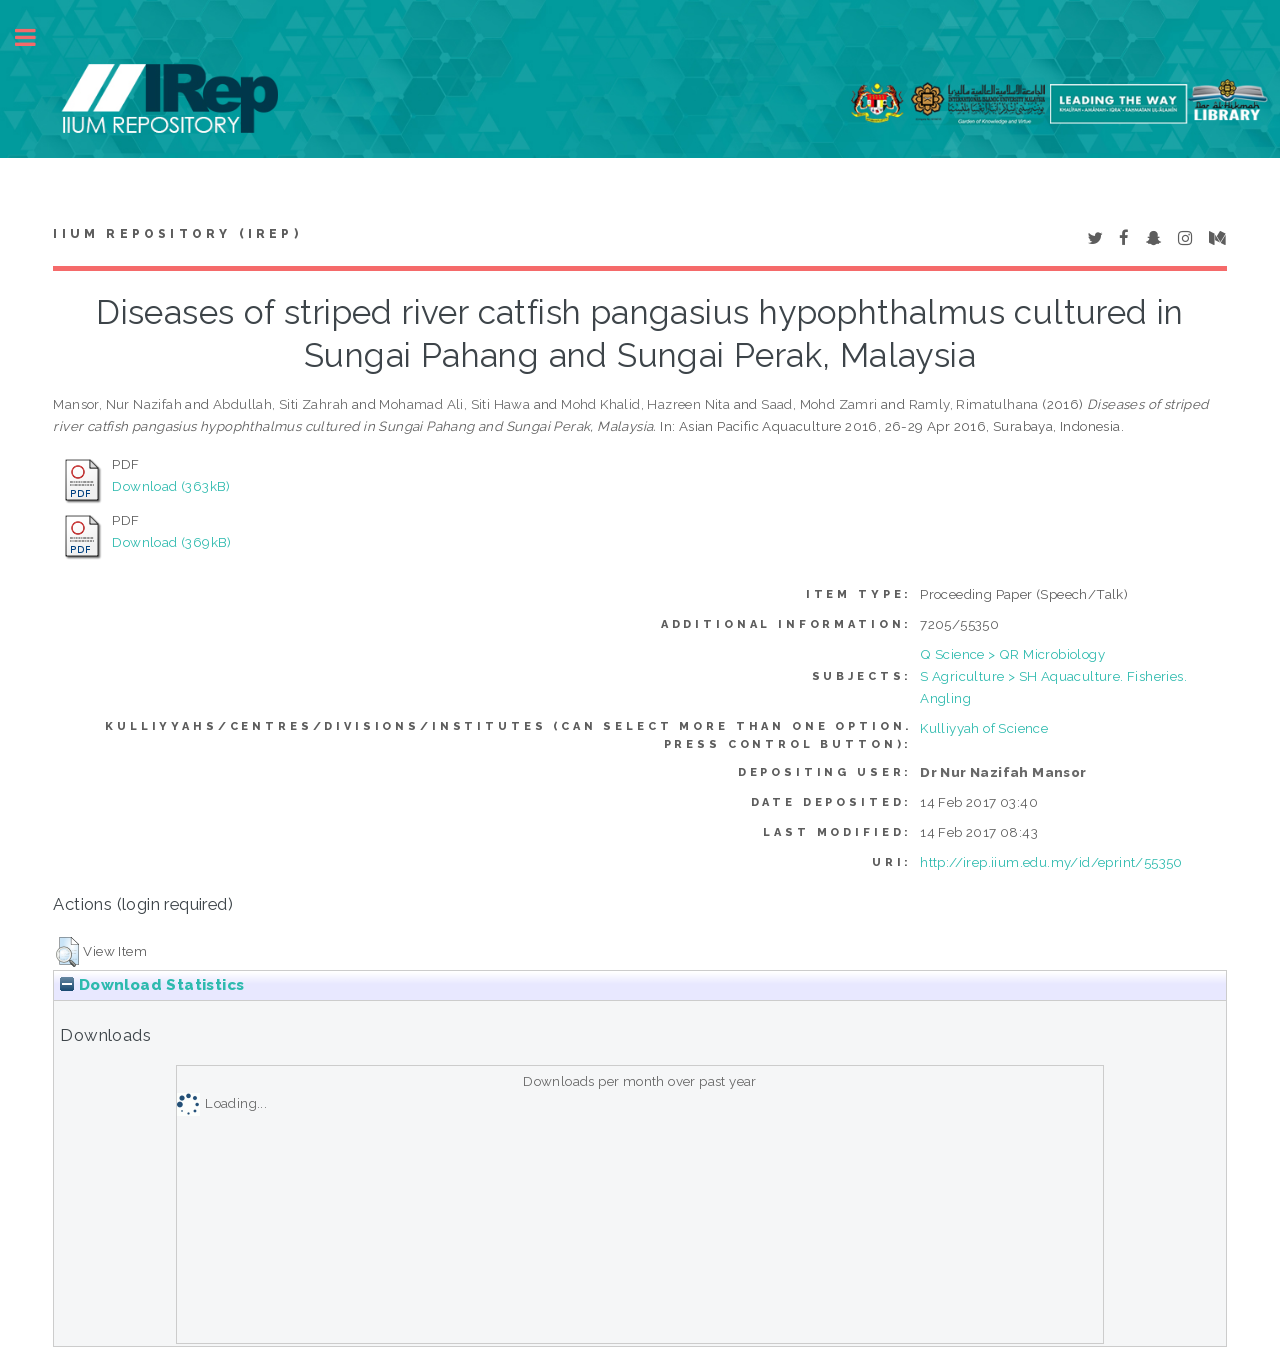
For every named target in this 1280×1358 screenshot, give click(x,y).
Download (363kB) (171, 486)
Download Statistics (152, 985)
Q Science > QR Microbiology (1012, 654)
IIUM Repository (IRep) (177, 234)
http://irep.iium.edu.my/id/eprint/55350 (1051, 862)
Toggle (36, 37)
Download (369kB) (171, 542)
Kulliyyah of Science (984, 728)
